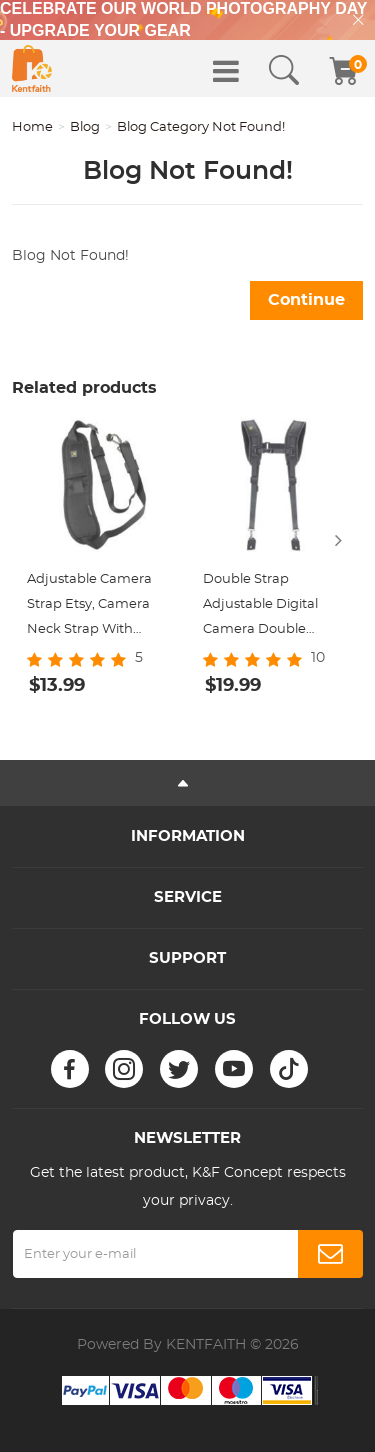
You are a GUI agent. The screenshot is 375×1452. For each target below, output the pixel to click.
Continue (306, 300)
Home (32, 127)
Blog (85, 127)
